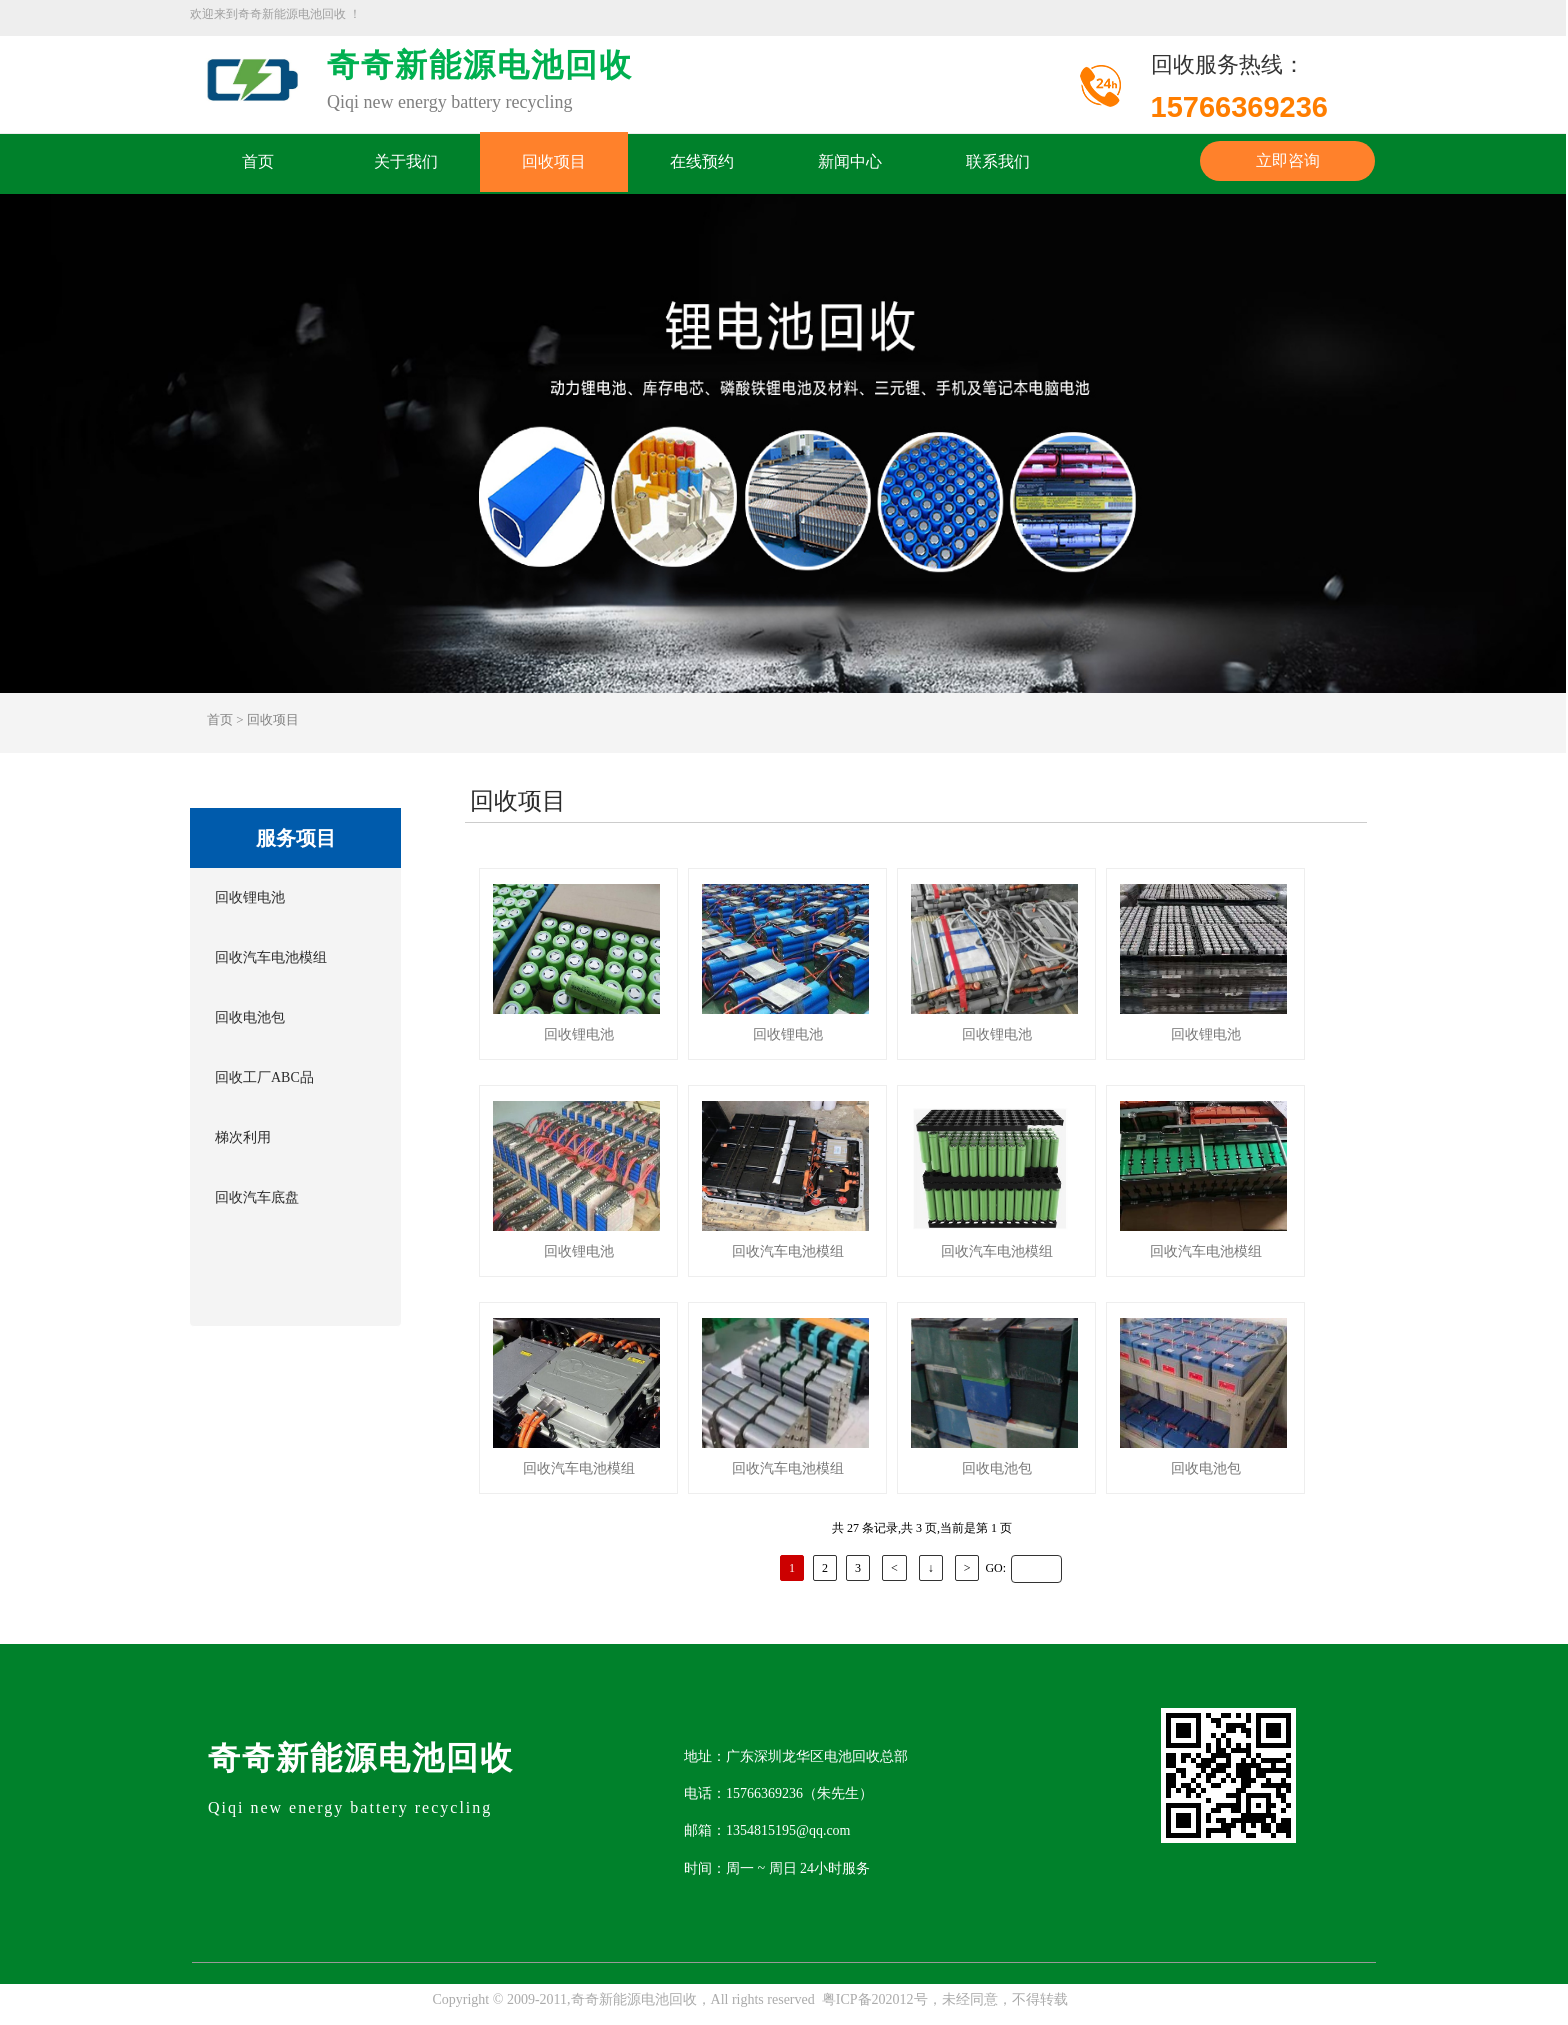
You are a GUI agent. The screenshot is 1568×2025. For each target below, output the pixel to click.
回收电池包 (250, 1017)
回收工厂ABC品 (264, 1077)
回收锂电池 (250, 897)
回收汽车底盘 (257, 1197)
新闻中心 (850, 162)
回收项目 (554, 162)
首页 (258, 162)
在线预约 (702, 162)
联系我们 (998, 162)
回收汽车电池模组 (271, 957)
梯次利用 (243, 1137)
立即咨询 (1288, 160)
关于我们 (406, 162)
